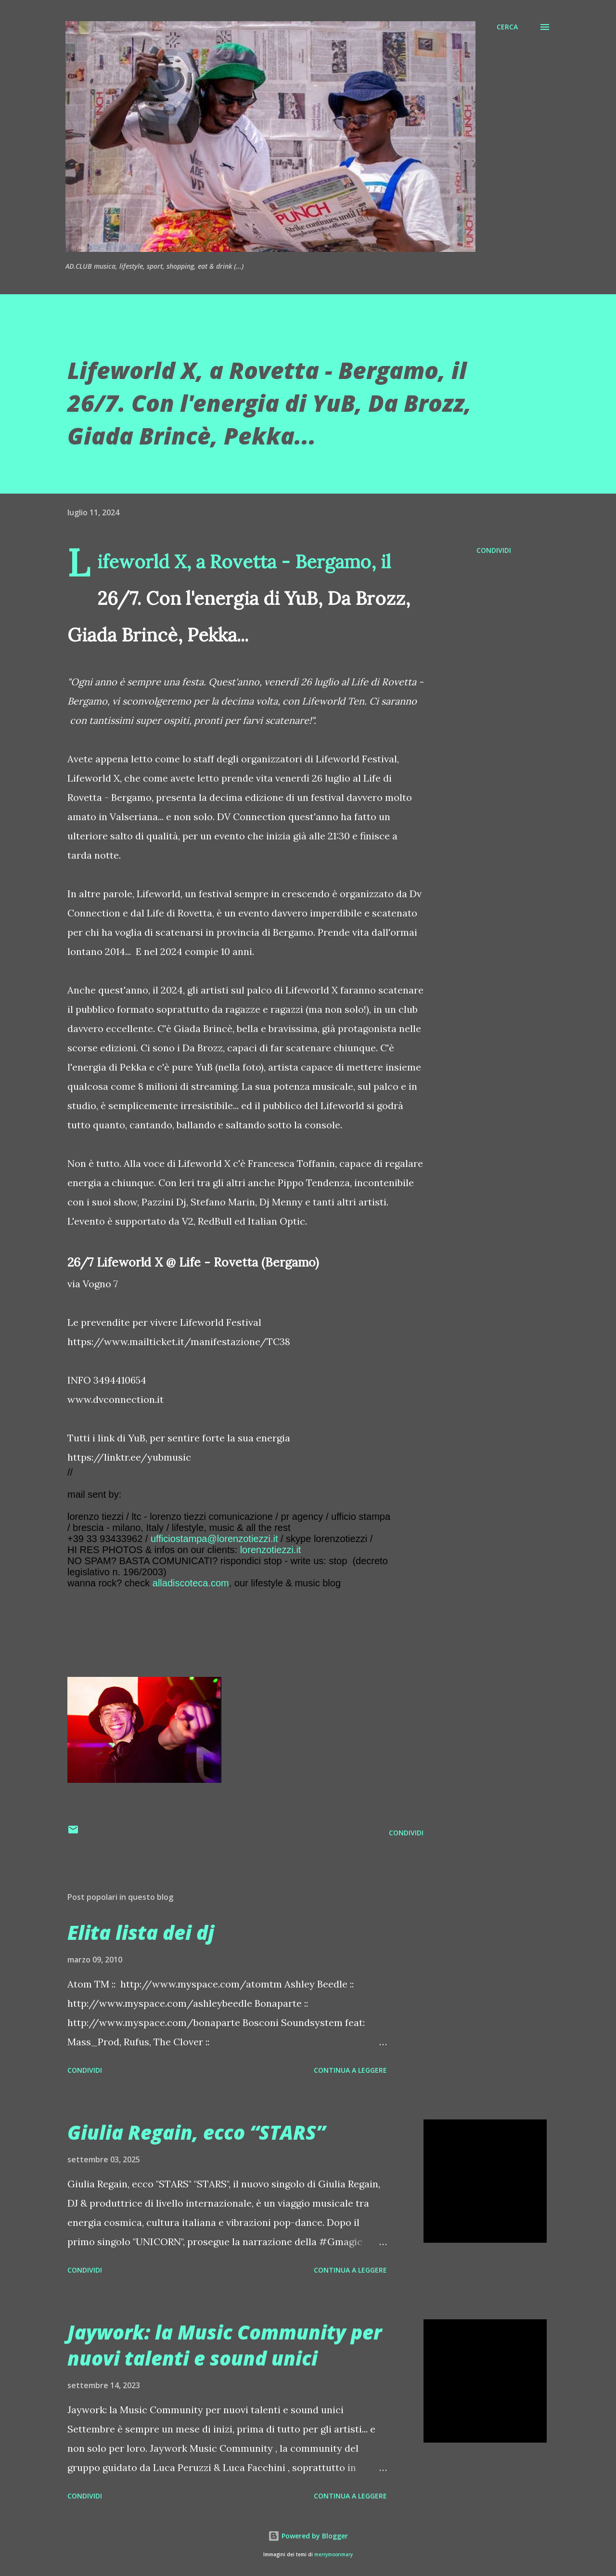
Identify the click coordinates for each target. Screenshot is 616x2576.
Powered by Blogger (308, 2535)
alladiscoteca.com (191, 1583)
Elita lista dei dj (140, 1932)
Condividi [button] (493, 550)
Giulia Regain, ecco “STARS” (196, 2132)
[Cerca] (507, 27)
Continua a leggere (350, 2070)
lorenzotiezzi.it (270, 1549)
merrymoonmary (333, 2554)
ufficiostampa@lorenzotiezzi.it (214, 1538)
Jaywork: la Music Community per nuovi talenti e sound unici (224, 2345)
